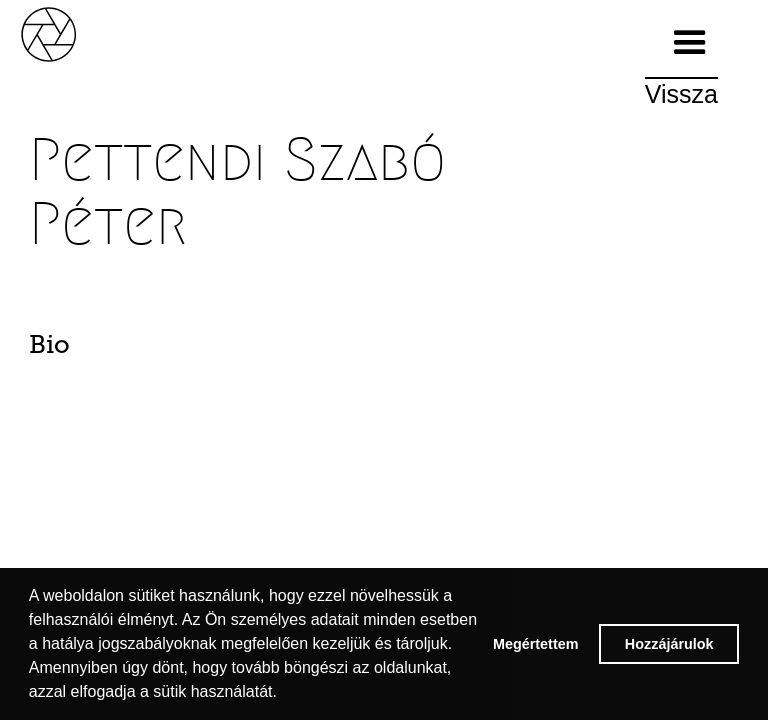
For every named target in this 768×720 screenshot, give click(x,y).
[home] (70, 32)
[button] (690, 43)
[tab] (83, 350)
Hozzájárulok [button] (669, 644)
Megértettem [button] (536, 644)
